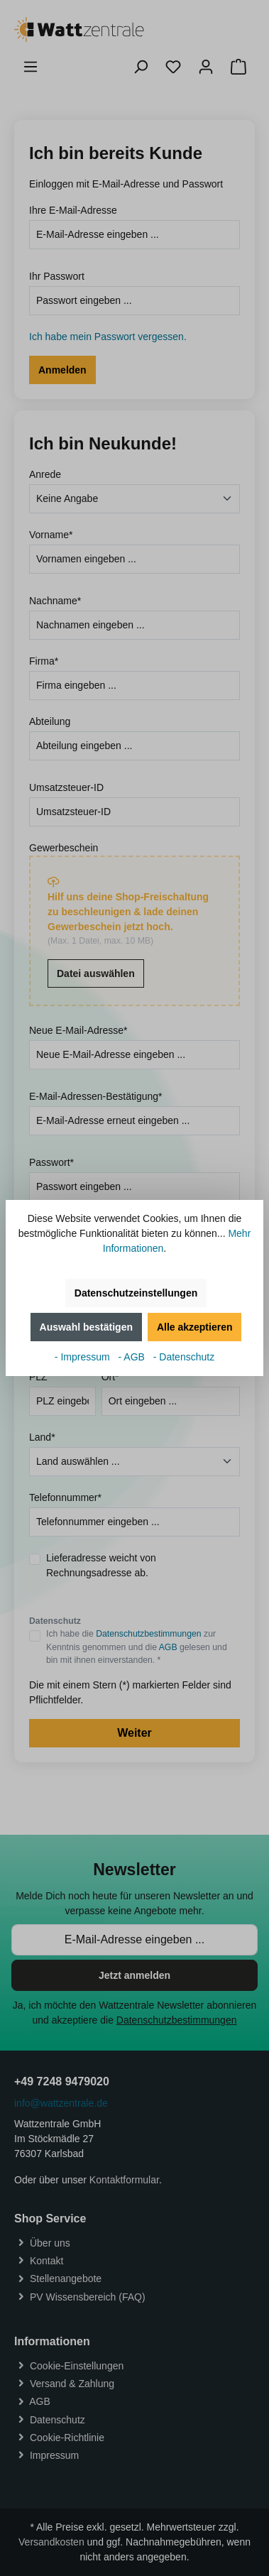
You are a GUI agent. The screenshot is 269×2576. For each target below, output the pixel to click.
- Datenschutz (183, 1357)
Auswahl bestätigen (86, 1327)
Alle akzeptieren (195, 1327)
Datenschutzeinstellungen (136, 1293)
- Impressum (84, 1357)
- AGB (133, 1357)
